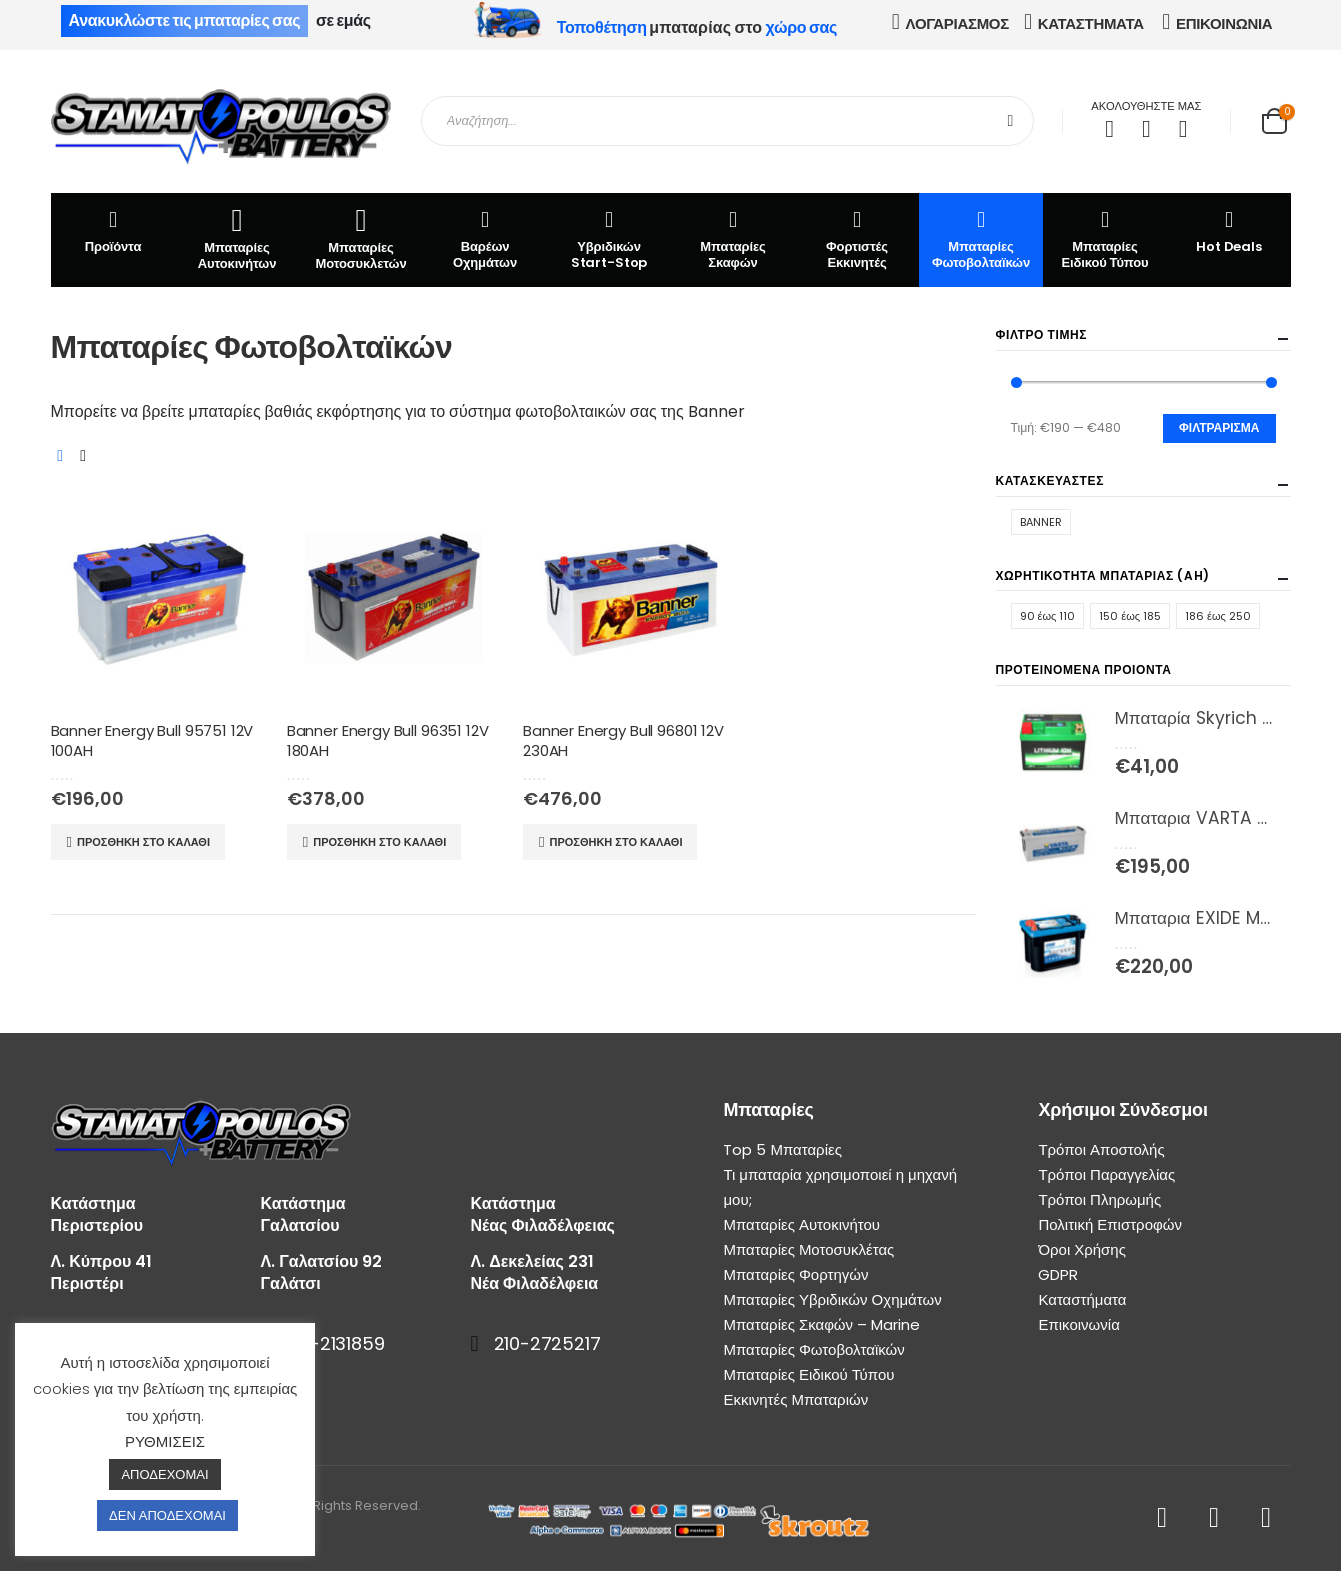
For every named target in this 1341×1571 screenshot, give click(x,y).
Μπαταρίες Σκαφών (732, 238)
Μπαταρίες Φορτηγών (795, 1274)
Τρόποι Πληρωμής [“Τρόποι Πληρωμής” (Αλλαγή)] (1099, 1199)
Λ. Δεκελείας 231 (532, 1261)
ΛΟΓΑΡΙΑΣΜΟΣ (957, 23)
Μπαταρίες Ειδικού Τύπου (1104, 238)
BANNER (1041, 522)
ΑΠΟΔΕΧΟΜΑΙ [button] (164, 1474)
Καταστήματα (1082, 1299)
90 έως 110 (1048, 616)
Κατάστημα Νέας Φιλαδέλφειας (543, 1214)
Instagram (1266, 1518)
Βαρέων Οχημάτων (485, 238)
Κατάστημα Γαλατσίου (303, 1214)
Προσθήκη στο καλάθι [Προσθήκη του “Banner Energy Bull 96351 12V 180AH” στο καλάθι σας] (379, 842)
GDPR (1058, 1274)
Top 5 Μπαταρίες (782, 1149)
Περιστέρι (87, 1283)
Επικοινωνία (1078, 1324)
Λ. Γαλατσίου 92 (322, 1261)
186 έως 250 (1218, 616)
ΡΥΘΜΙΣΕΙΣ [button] (165, 1441)
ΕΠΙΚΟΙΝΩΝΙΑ (1224, 23)
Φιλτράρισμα (1219, 427)
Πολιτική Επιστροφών (1110, 1224)
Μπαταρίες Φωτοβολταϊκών (981, 238)
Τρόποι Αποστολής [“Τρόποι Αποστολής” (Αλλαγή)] (1101, 1149)
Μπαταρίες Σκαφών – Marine (821, 1324)
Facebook (1162, 1518)
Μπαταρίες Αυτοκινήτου (801, 1224)
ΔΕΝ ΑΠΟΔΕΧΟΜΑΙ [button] (167, 1515)
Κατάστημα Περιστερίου (97, 1214)
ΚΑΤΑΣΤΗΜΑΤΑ (1091, 23)
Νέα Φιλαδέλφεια (535, 1283)
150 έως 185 (1130, 616)
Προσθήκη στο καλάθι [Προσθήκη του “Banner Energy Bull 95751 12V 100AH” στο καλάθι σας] (143, 842)
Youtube (1214, 1518)
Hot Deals (1229, 230)
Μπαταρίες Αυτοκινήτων (237, 239)
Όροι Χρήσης (1082, 1249)
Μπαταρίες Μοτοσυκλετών (361, 239)
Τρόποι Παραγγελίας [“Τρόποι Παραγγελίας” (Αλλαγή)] (1106, 1174)
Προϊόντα (113, 230)
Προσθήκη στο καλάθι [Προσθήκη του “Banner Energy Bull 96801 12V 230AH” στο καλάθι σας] (615, 842)
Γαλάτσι (291, 1283)
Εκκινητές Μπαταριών (795, 1399)
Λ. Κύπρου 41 (102, 1261)
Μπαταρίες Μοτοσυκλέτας (808, 1249)
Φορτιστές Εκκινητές (857, 238)
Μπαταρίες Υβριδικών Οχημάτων (832, 1299)
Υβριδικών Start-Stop (609, 238)
